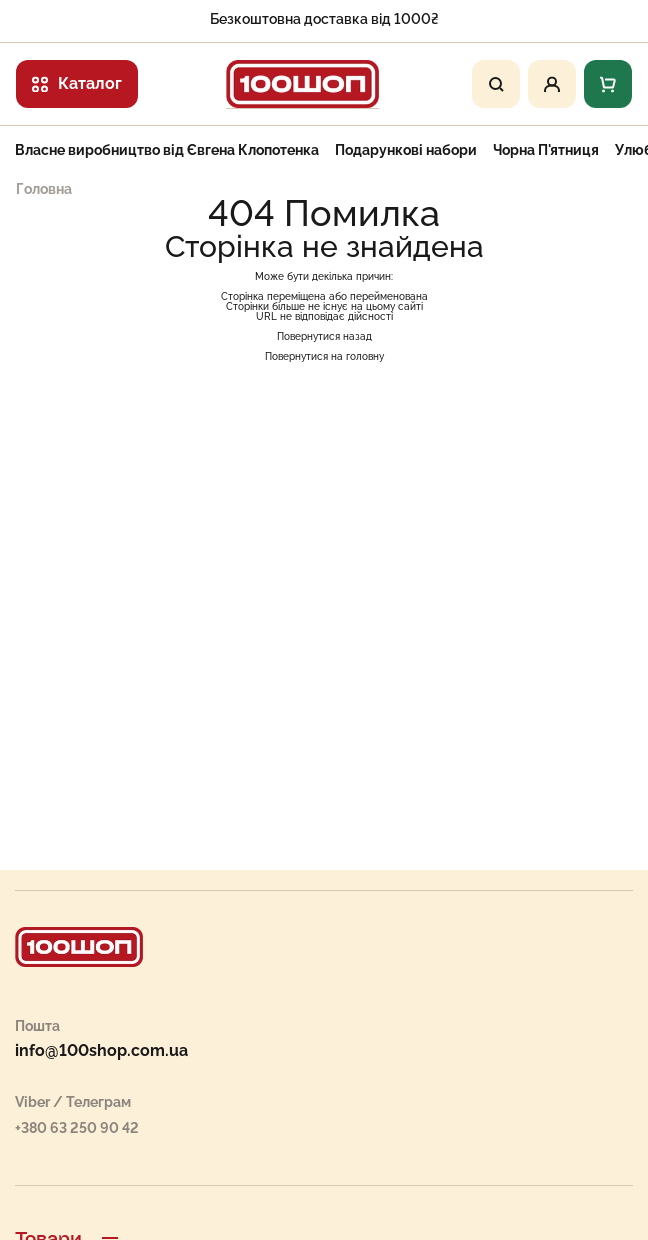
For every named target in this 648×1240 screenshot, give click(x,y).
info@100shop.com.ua (101, 1051)
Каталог (77, 83)
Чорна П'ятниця (546, 150)
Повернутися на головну (324, 356)
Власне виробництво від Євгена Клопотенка (167, 150)
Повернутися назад (324, 336)
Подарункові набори (406, 150)
